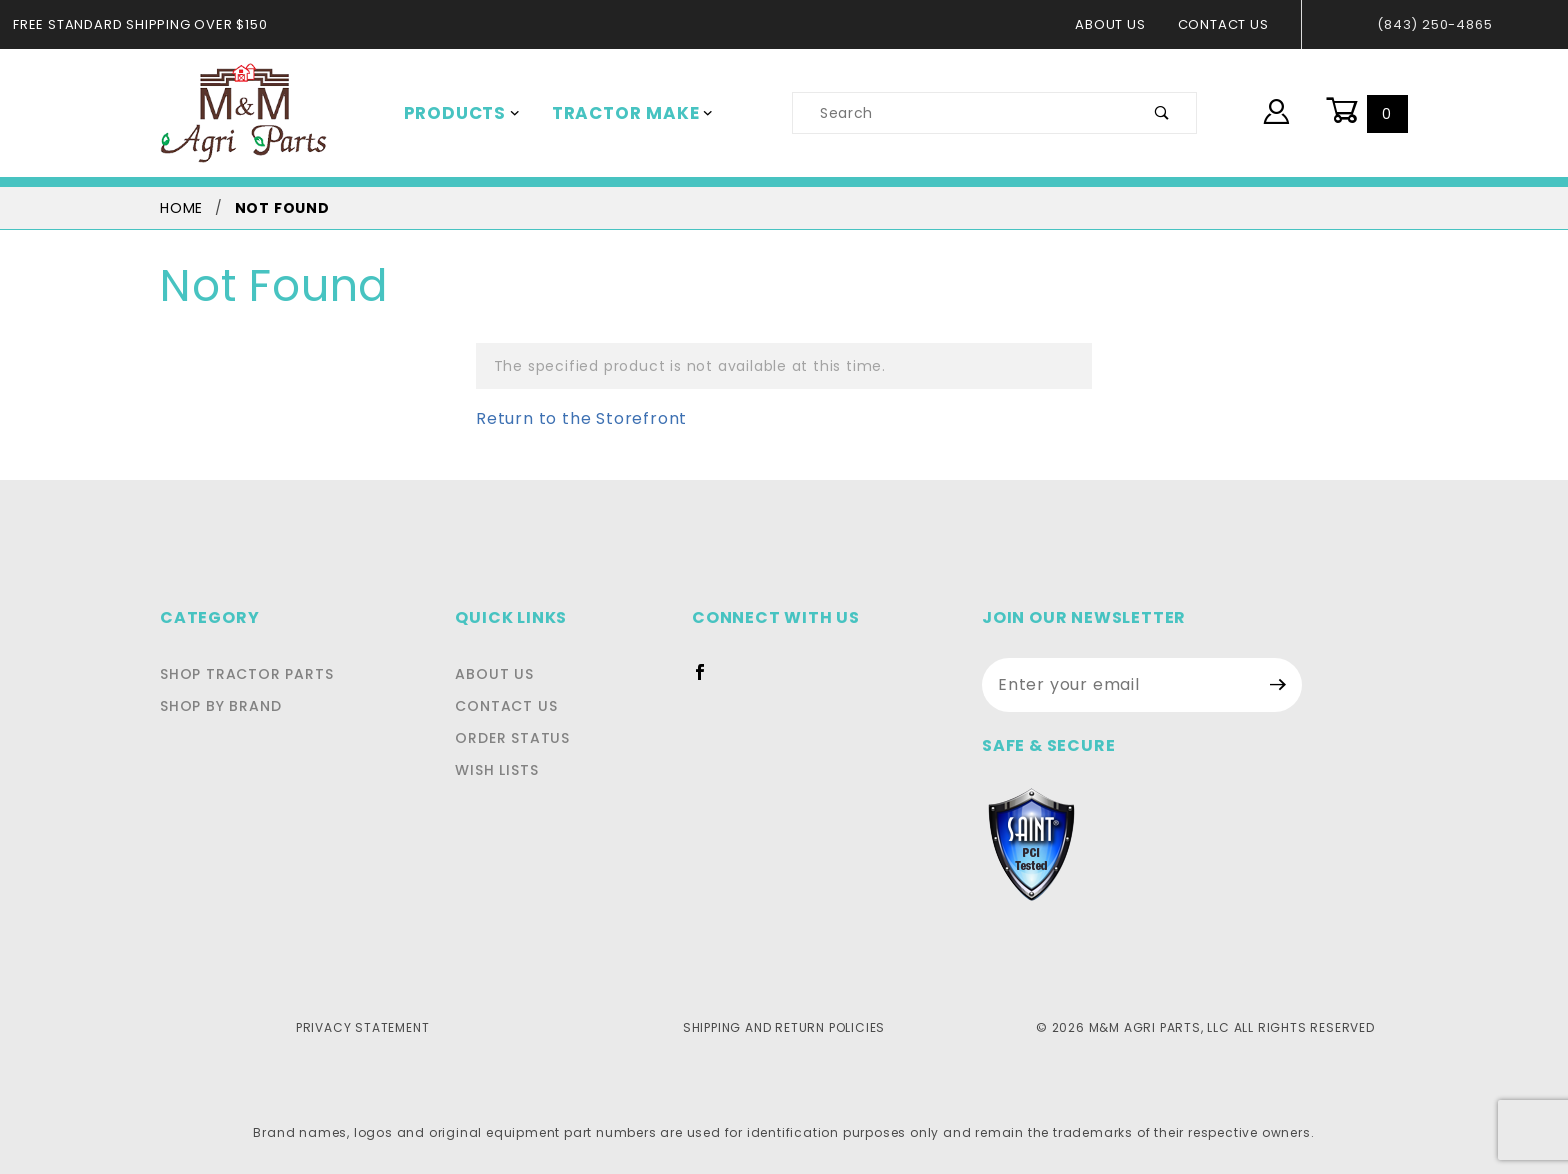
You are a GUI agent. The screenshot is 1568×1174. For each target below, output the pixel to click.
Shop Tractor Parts (246, 674)
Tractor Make (618, 113)
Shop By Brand (220, 706)
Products (458, 113)
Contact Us (1228, 24)
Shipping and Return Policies (783, 1027)
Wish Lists (512, 770)
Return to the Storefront (569, 418)
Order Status (528, 738)
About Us (1120, 24)
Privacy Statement (362, 1027)
